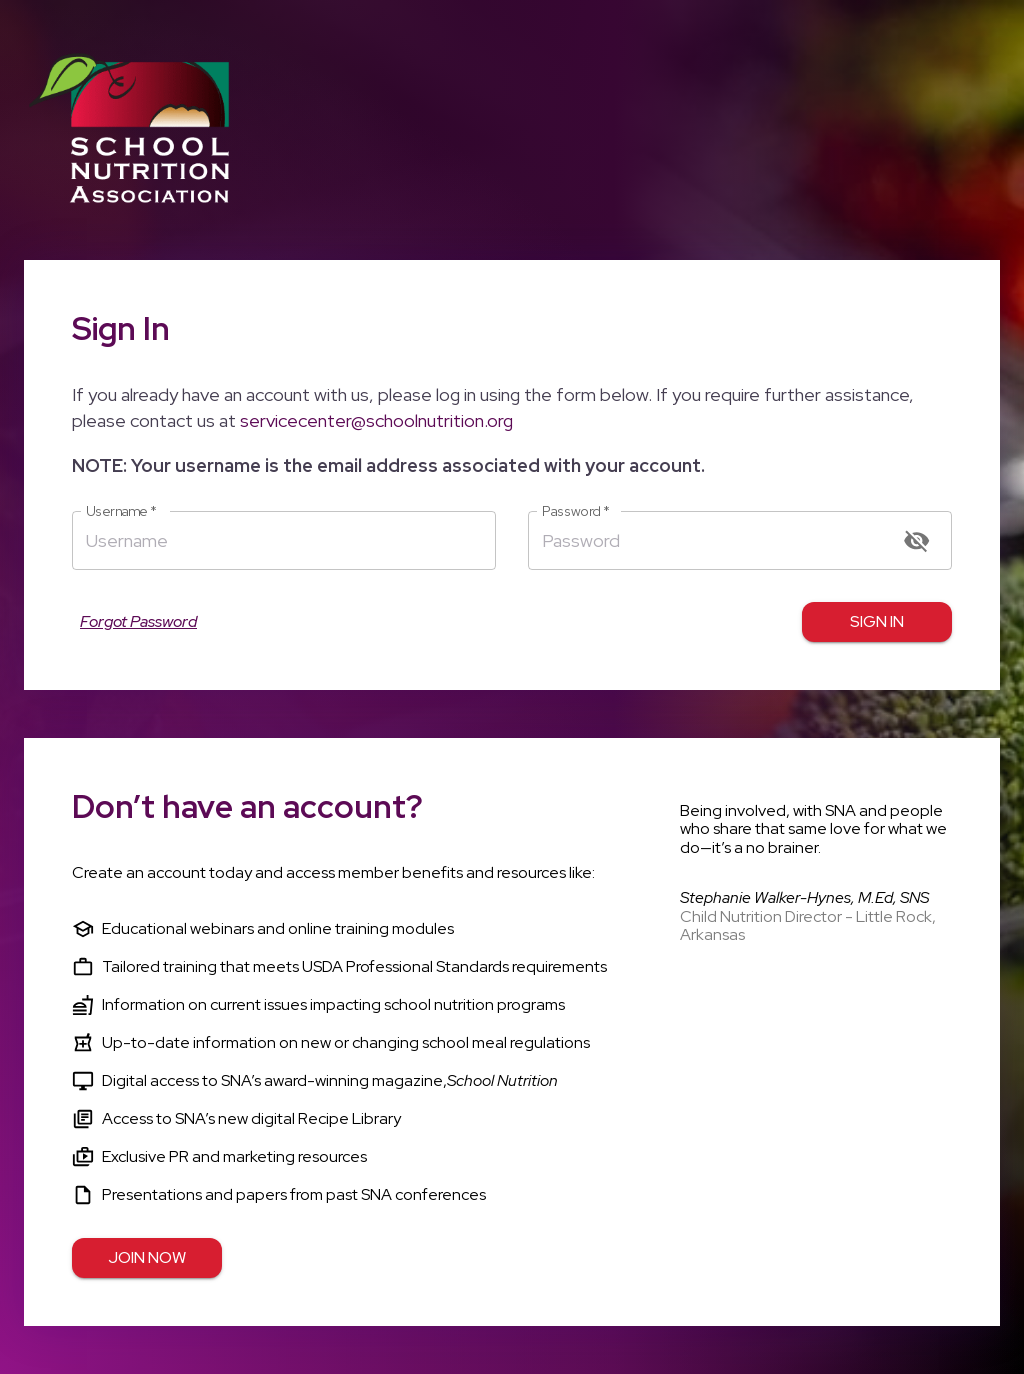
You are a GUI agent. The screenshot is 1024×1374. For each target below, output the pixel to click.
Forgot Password (138, 622)
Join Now (147, 1258)
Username (121, 511)
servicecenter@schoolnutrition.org (376, 420)
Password (576, 511)
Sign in (877, 622)
